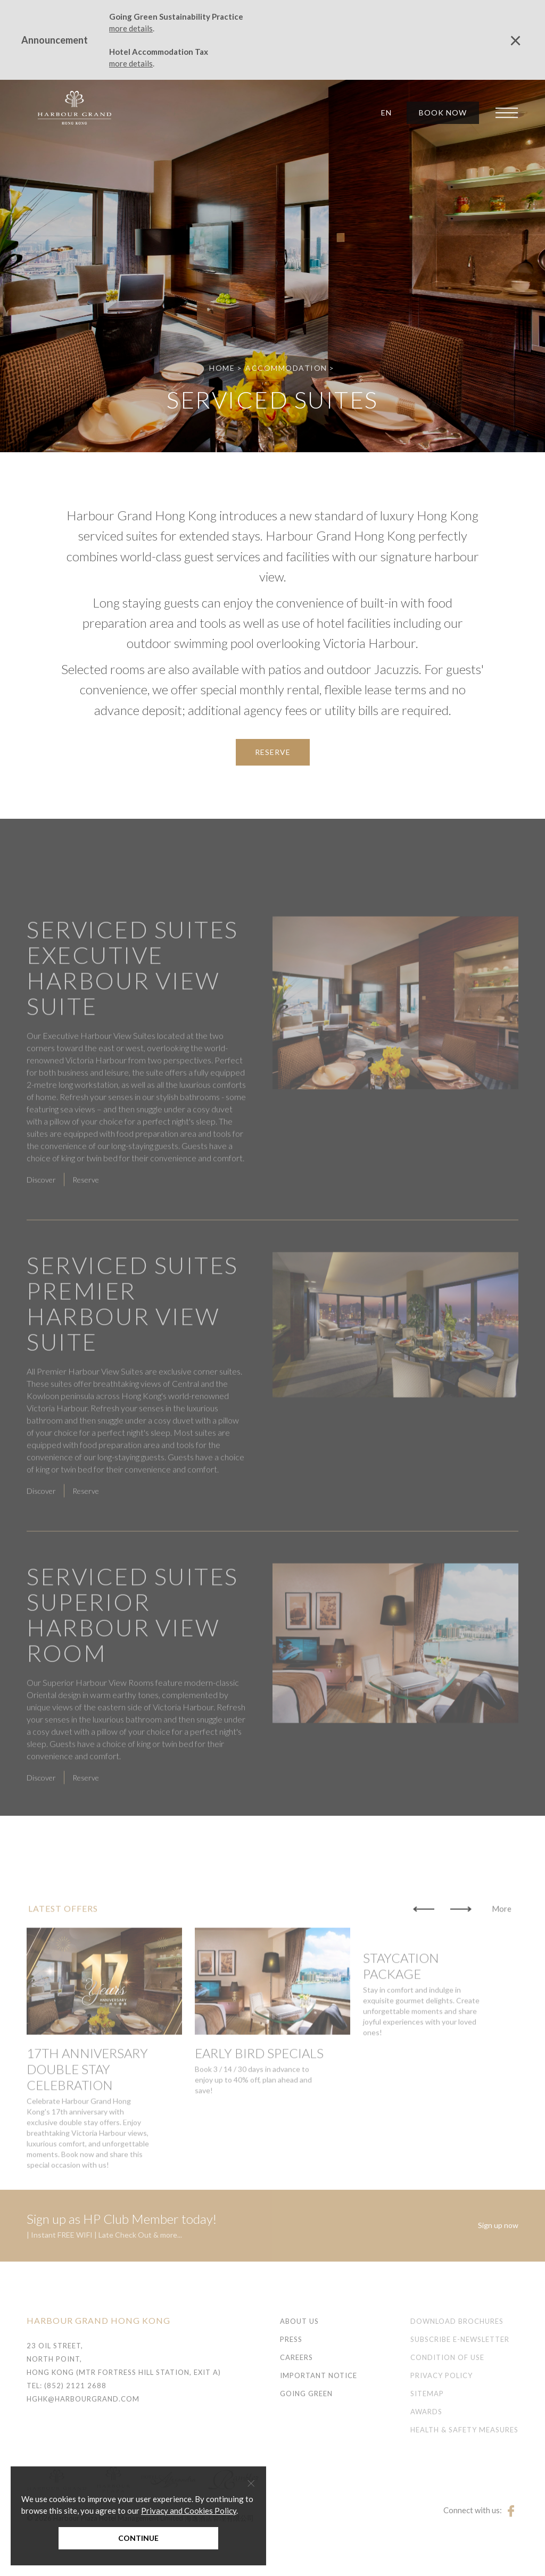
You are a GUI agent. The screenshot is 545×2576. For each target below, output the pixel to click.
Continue (138, 2537)
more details (131, 28)
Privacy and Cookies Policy (188, 2510)
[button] (382, 112)
